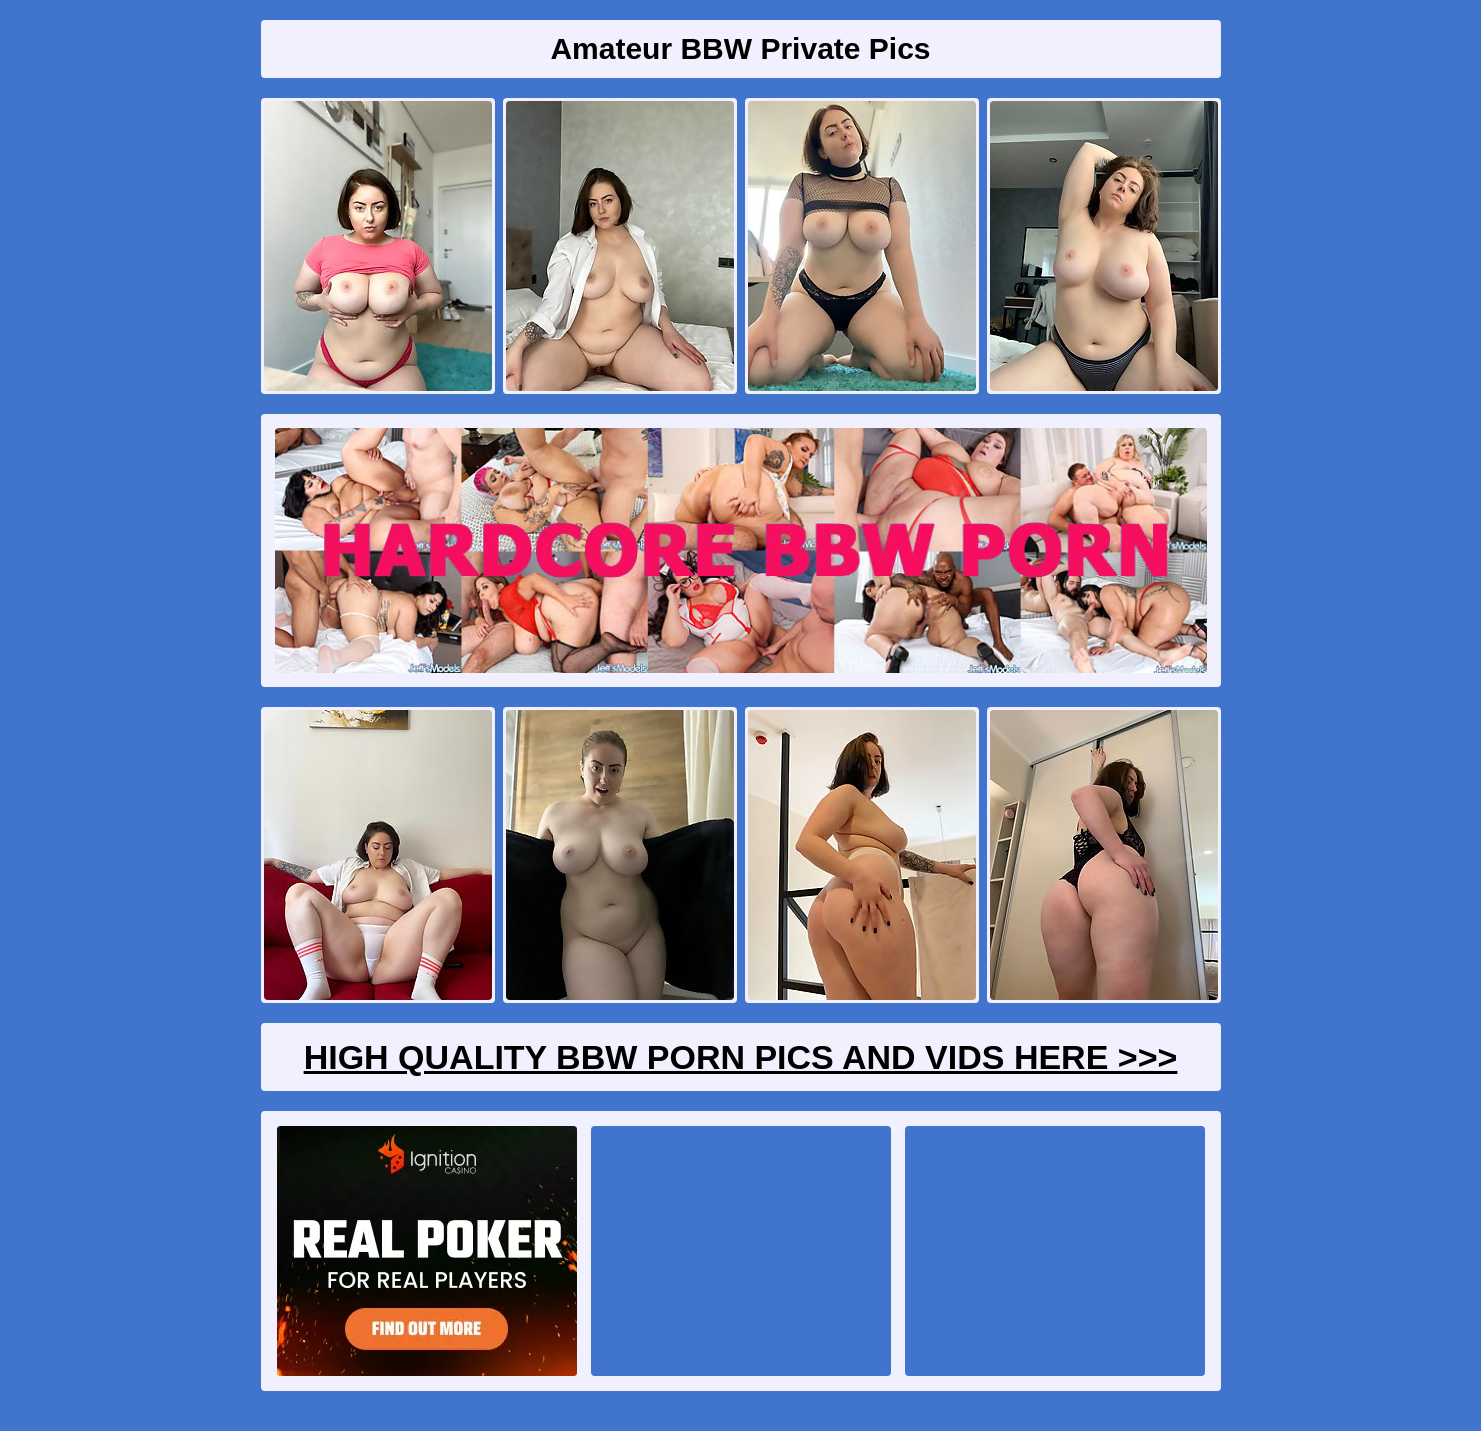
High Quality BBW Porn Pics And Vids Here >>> (741, 1057)
